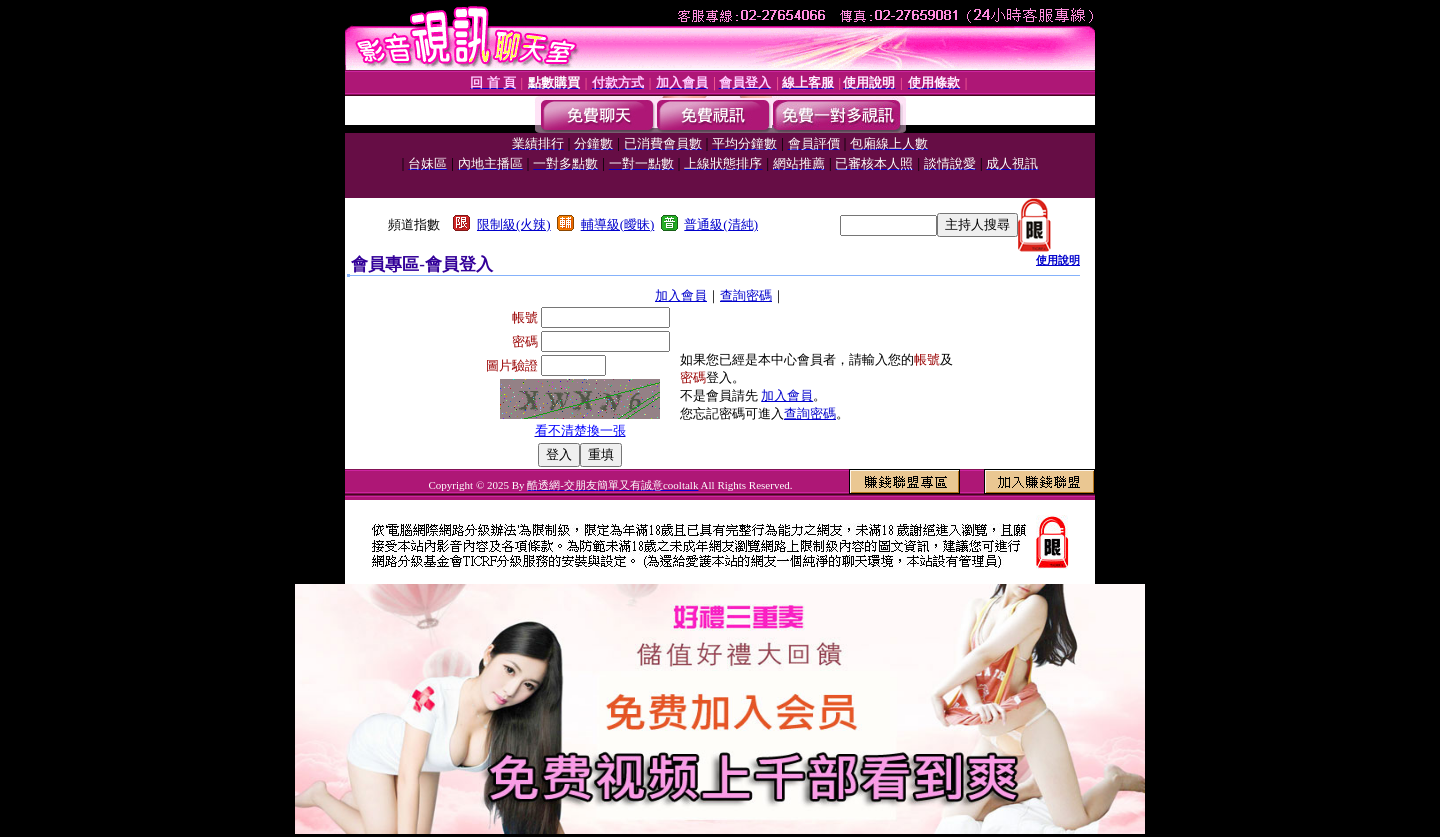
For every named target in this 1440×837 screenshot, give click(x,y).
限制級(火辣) (514, 224)
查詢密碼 (746, 295)
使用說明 (1058, 260)
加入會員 (681, 295)
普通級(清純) (721, 224)
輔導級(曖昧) (618, 224)
